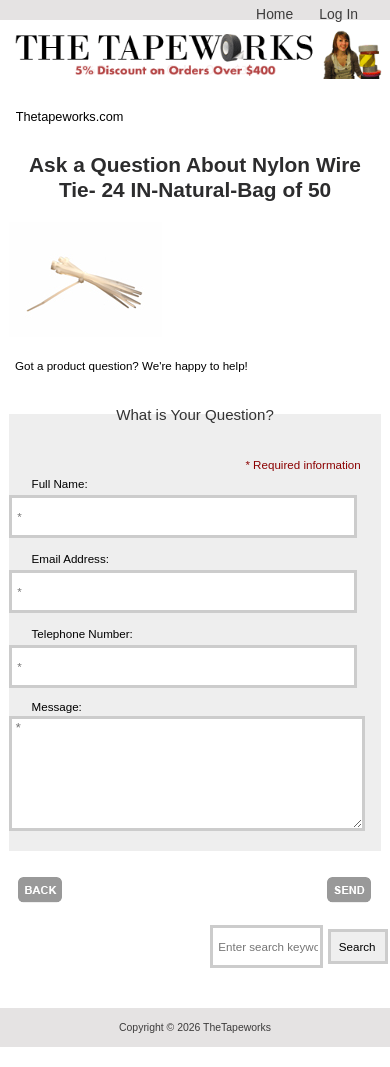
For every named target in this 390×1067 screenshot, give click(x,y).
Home (274, 14)
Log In (338, 14)
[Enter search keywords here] (266, 967)
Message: (57, 706)
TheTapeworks (237, 1048)
